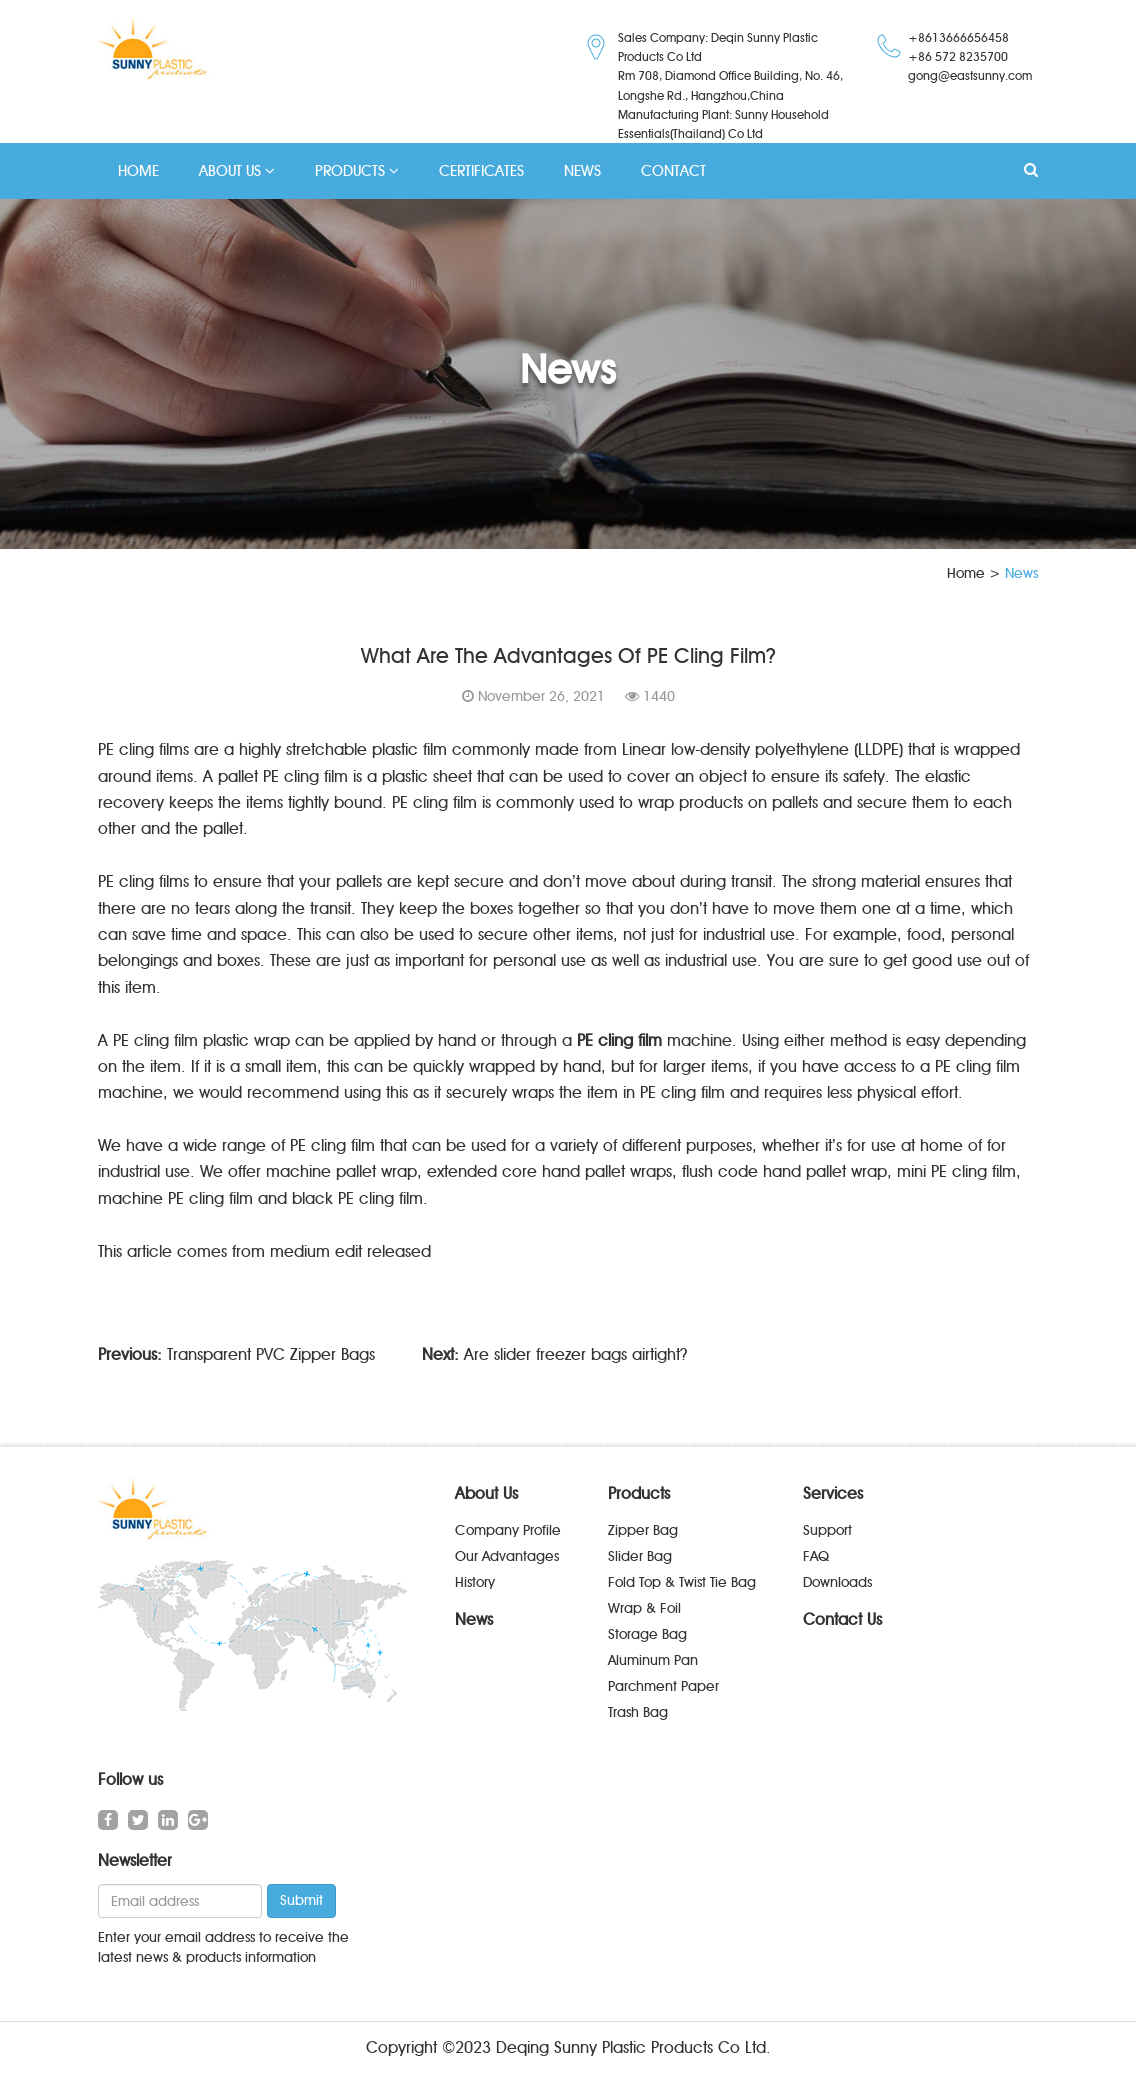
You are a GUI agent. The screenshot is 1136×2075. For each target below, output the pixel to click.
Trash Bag (638, 1712)
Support (827, 1530)
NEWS (582, 171)
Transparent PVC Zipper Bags (271, 1354)
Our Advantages (507, 1556)
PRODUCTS (357, 171)
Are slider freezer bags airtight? (576, 1354)
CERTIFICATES (481, 171)
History (475, 1582)
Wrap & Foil (644, 1608)
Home (966, 573)
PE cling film (619, 1040)
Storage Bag (647, 1634)
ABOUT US (237, 171)
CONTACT (673, 171)
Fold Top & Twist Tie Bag (682, 1582)
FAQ (816, 1556)
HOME (138, 171)
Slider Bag (640, 1556)
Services (833, 1493)
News (474, 1619)
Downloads (837, 1582)
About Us (486, 1493)
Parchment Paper (663, 1686)
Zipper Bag (643, 1530)
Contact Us (842, 1619)
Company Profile (508, 1530)
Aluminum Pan (653, 1660)
